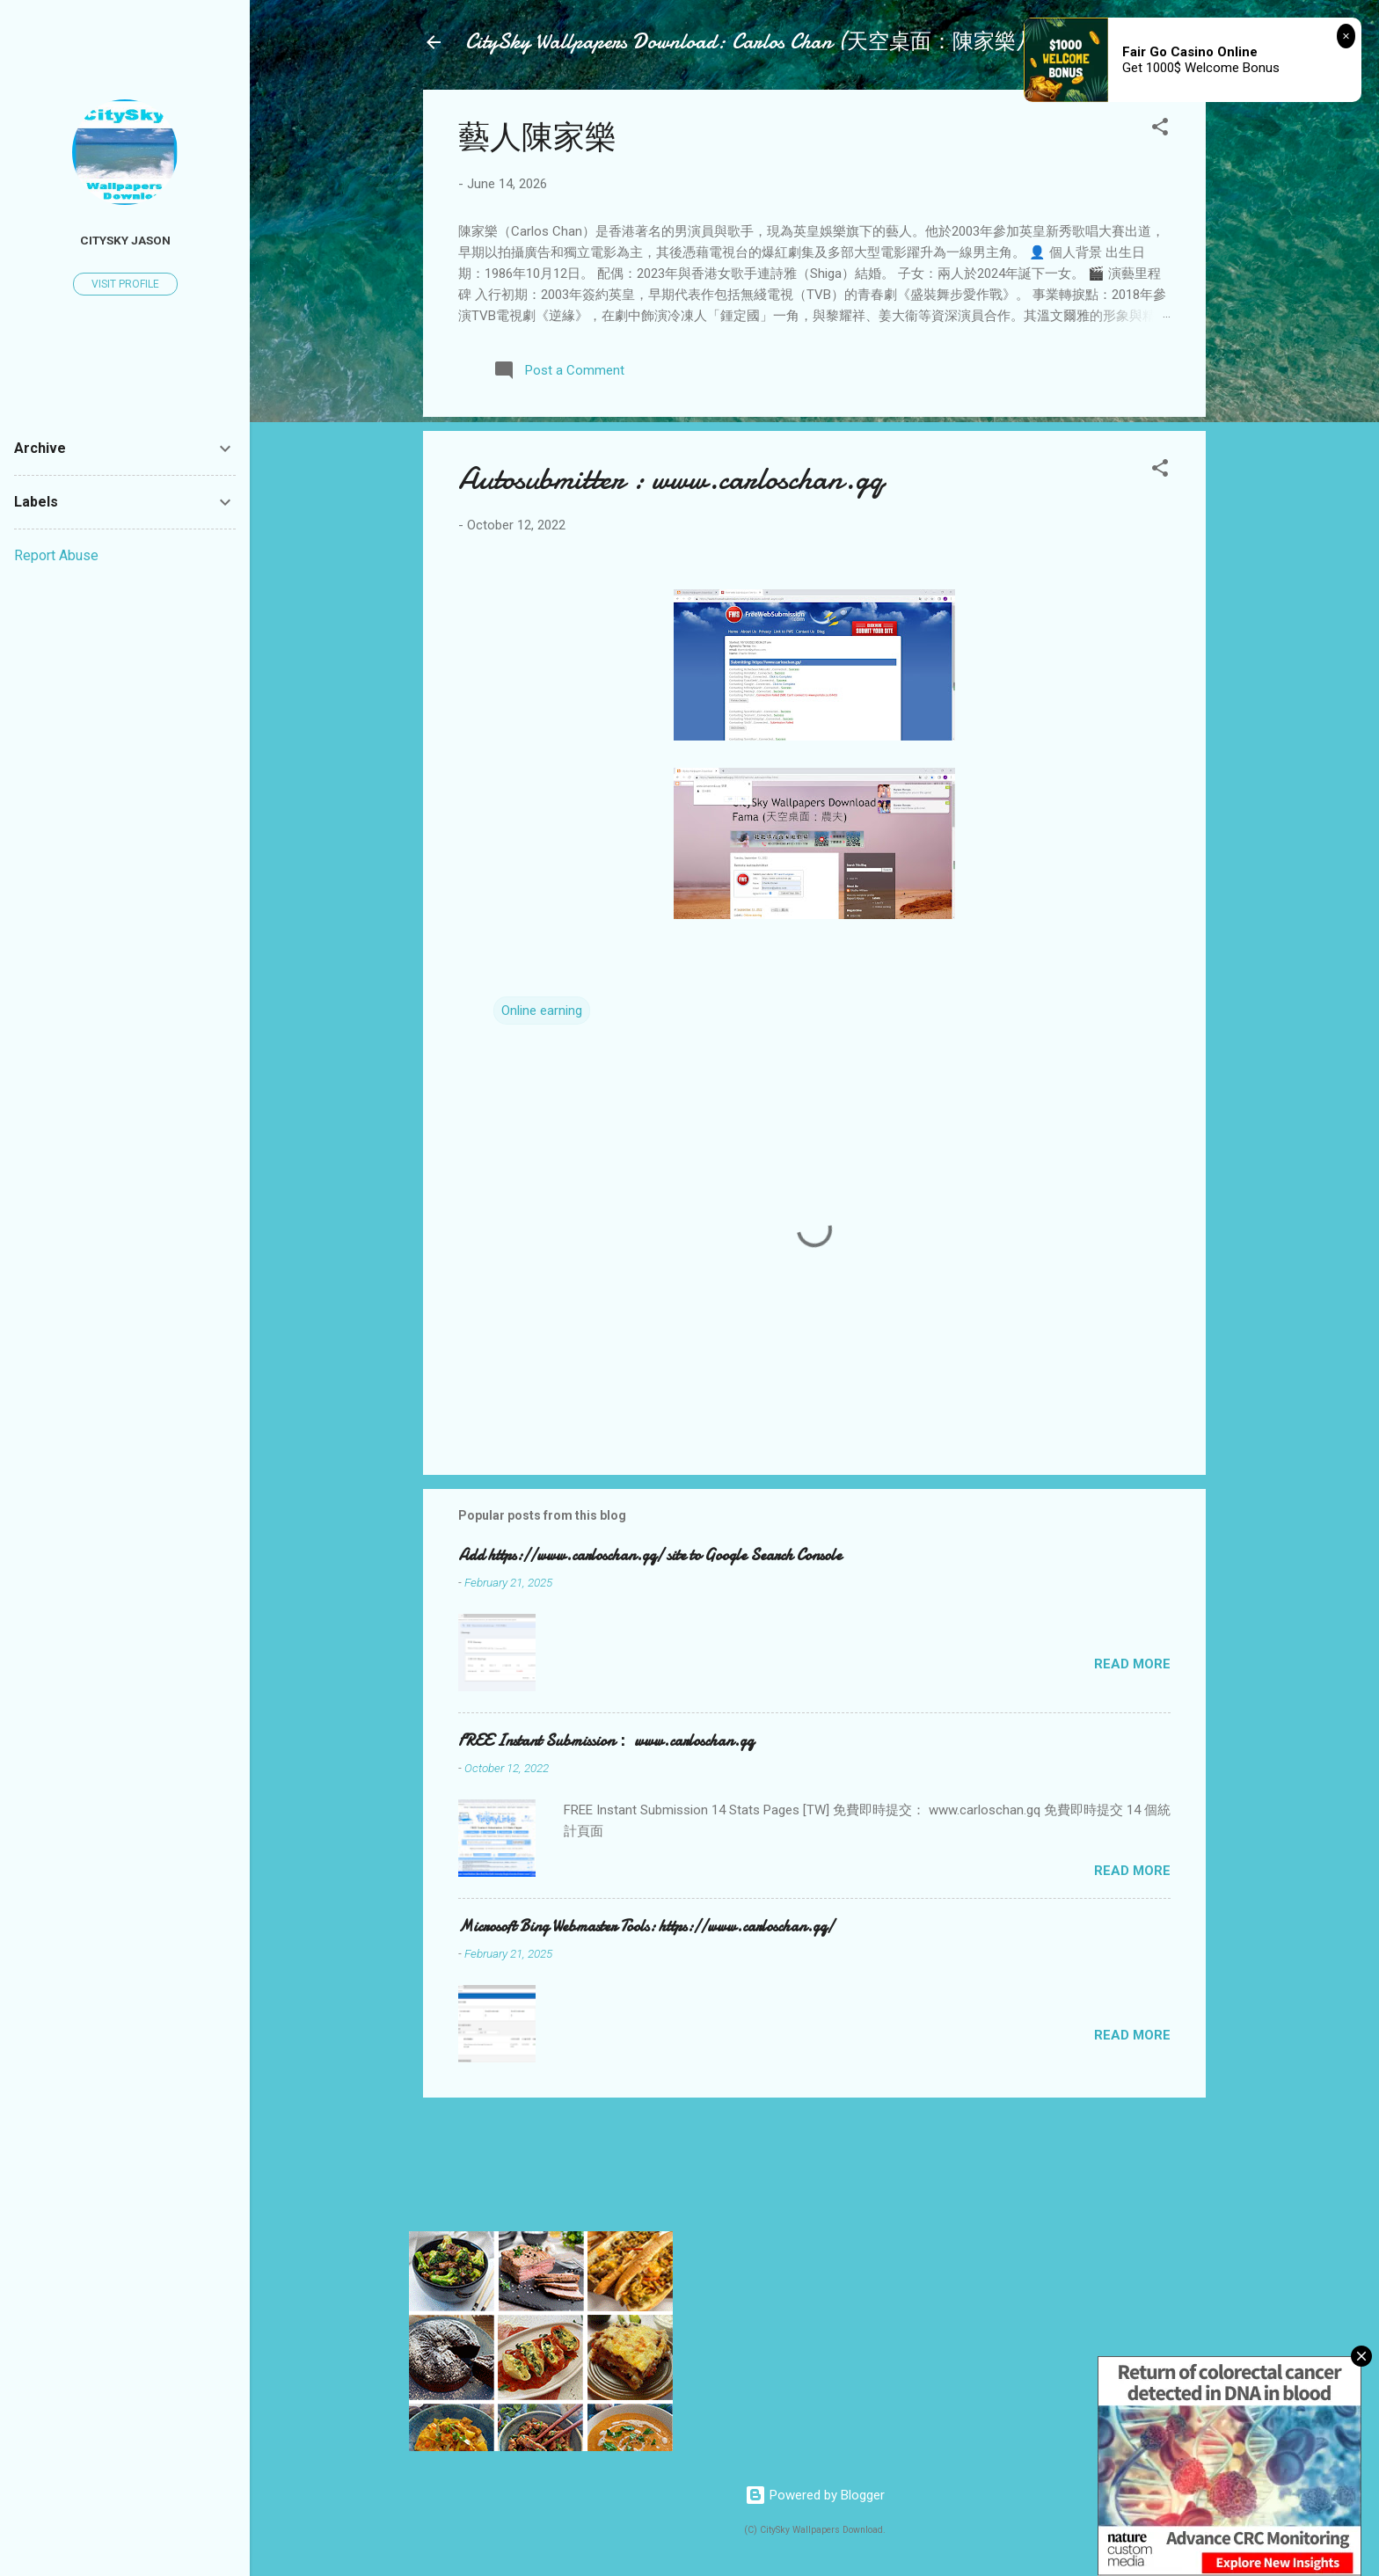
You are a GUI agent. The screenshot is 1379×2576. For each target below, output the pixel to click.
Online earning (541, 1010)
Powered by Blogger (815, 2495)
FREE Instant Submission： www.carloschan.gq (606, 1741)
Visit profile (125, 284)
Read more (1132, 1664)
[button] (1160, 129)
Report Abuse (56, 555)
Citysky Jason (125, 240)
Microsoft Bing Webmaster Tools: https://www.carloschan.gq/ (646, 1926)
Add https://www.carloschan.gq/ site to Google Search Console (650, 1555)
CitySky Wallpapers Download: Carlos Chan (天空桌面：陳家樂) (744, 41)
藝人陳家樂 (537, 137)
